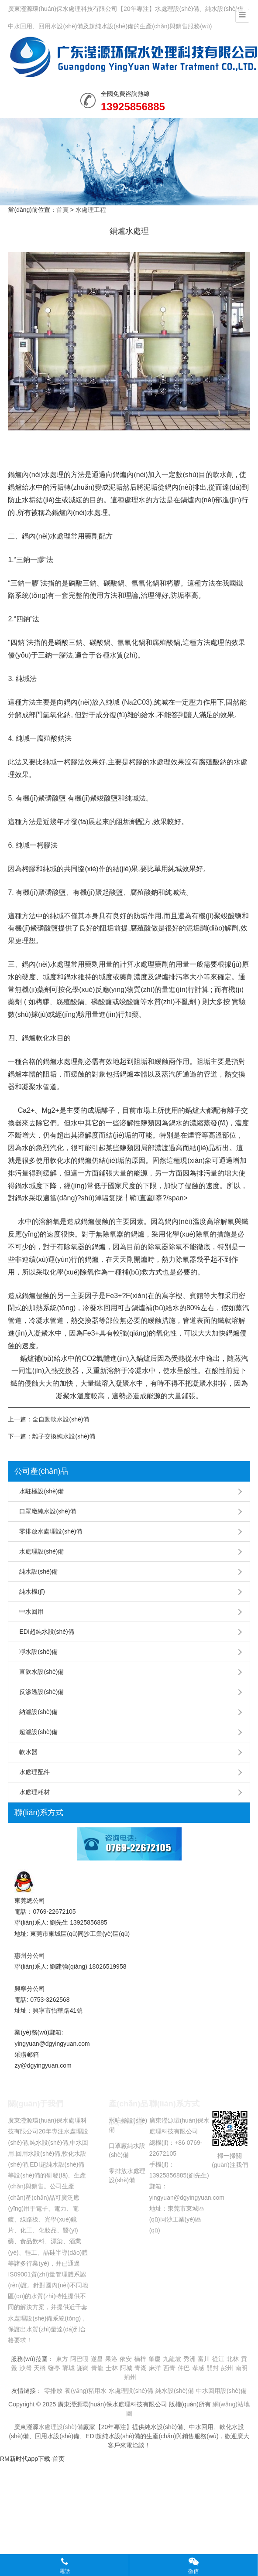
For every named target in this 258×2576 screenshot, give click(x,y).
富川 (204, 2358)
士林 (112, 2368)
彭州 (227, 2368)
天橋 (40, 2368)
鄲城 (68, 2368)
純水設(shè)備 (38, 1571)
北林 (233, 2358)
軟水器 (28, 1751)
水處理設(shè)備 (41, 1551)
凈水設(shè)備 (38, 1651)
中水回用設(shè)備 (221, 2390)
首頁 (62, 209)
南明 (241, 2368)
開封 (212, 2368)
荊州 (130, 2377)
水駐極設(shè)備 (41, 1491)
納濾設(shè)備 (38, 1711)
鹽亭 (54, 2368)
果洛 (111, 2358)
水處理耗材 (34, 1792)
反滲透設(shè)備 (41, 1691)
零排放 (53, 2390)
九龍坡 (172, 2358)
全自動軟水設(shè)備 (60, 1419)
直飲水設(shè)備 (41, 1671)
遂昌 (97, 2358)
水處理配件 (34, 1771)
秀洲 (189, 2358)
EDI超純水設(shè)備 (46, 1631)
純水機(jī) (32, 1591)
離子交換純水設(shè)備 (63, 1436)
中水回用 (31, 1611)
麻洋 (155, 2368)
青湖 (140, 2368)
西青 (169, 2368)
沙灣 (25, 2368)
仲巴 (184, 2368)
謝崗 (83, 2368)
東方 (62, 2358)
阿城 (126, 2368)
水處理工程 (91, 209)
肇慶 (154, 2358)
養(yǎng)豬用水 (86, 2390)
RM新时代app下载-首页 (32, 2458)
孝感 (198, 2368)
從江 (218, 2358)
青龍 (97, 2368)
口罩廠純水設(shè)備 (47, 1511)
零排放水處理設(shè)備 (50, 1531)
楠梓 (140, 2358)
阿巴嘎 (79, 2358)
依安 (126, 2358)
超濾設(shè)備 (38, 1731)
